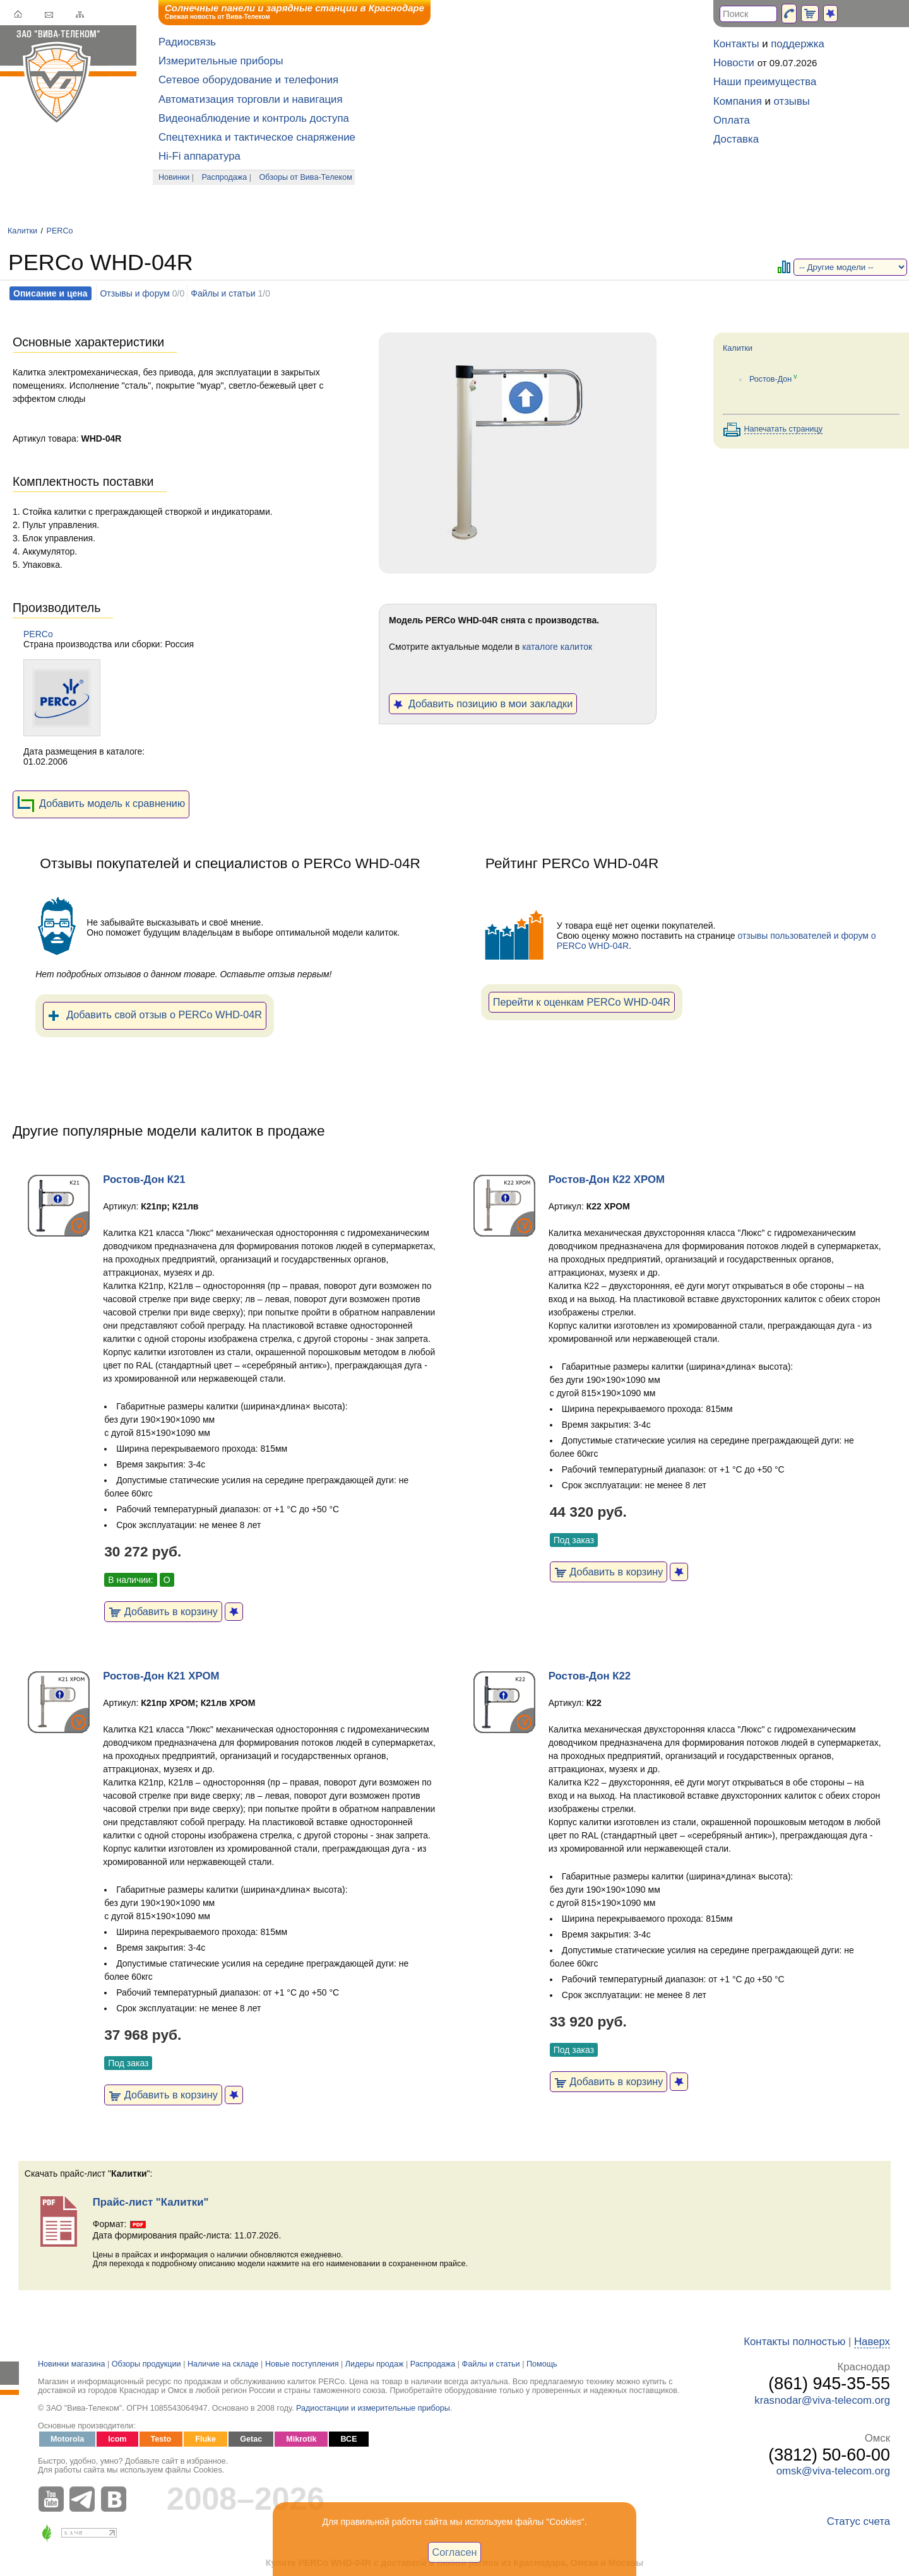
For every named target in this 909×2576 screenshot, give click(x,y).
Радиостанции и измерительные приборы (373, 2408)
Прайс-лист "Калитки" (151, 2202)
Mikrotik (301, 2439)
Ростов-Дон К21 (144, 1179)
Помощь (541, 2364)
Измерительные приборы (220, 61)
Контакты (736, 44)
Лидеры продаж (374, 2364)
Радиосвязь (187, 42)
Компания (737, 101)
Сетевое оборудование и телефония (248, 80)
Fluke (205, 2439)
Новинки (173, 177)
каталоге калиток (557, 647)
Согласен (454, 2552)
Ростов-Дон (770, 379)
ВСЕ (348, 2439)
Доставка (736, 139)
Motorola (67, 2439)
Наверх (872, 2342)
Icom (117, 2439)
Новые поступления (302, 2364)
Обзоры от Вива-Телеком (305, 177)
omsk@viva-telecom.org (833, 2471)
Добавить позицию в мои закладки (483, 703)
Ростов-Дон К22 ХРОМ (607, 1179)
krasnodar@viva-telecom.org (822, 2400)
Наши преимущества (764, 82)
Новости (733, 63)
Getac (251, 2439)
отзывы (792, 101)
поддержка (797, 44)
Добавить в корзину (163, 1611)
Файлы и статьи (223, 293)
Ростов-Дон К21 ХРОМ (161, 1676)
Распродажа (224, 177)
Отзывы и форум (134, 293)
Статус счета (858, 2521)
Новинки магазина (71, 2364)
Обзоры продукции (146, 2364)
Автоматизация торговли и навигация (250, 99)
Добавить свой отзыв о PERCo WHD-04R (154, 1015)
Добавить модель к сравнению (101, 804)
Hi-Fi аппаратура (199, 156)
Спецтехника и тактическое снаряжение (256, 137)
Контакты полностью (794, 2342)
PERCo (60, 230)
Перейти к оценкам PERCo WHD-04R (581, 1002)
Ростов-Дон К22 (590, 1676)
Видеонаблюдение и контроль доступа (253, 118)
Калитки (22, 230)
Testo (161, 2439)
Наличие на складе (223, 2364)
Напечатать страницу (783, 429)
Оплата (731, 120)
